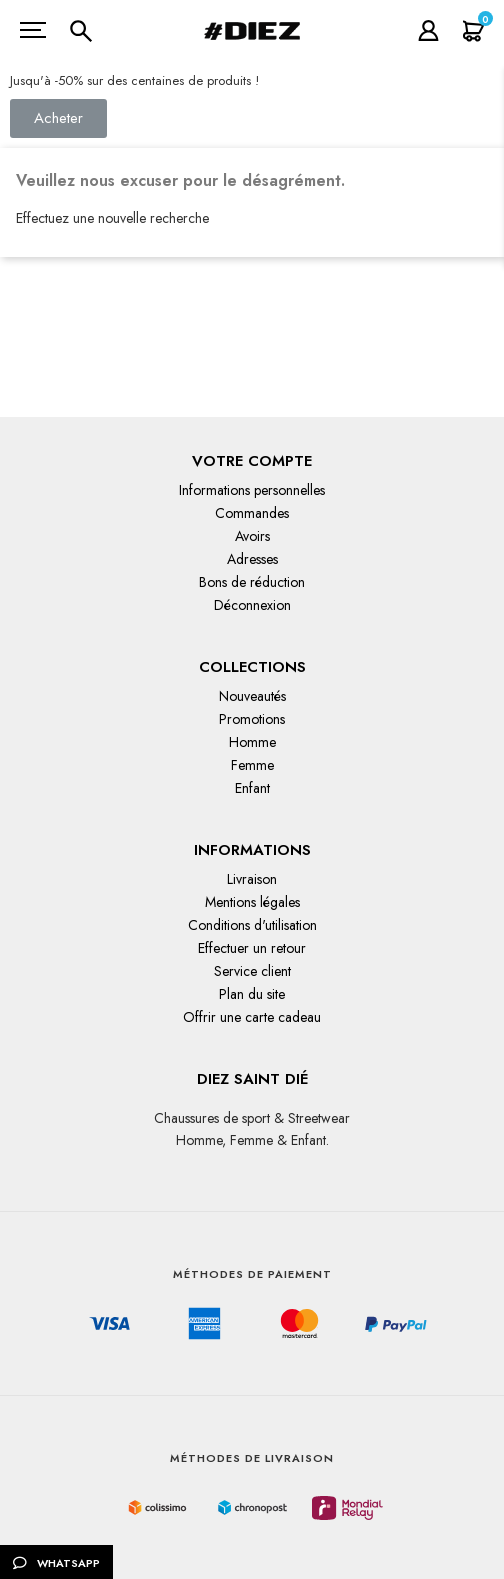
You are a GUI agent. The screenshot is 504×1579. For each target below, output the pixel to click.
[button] (58, 118)
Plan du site (252, 994)
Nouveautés (252, 696)
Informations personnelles (252, 490)
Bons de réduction (252, 582)
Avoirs (252, 536)
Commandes (252, 513)
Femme (252, 765)
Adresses (252, 559)
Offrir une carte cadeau (252, 1017)
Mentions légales (252, 902)
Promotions (252, 719)
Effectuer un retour (252, 948)
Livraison (252, 879)
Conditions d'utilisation (252, 925)
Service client (252, 971)
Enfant (252, 788)
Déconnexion (252, 605)
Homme (252, 742)
